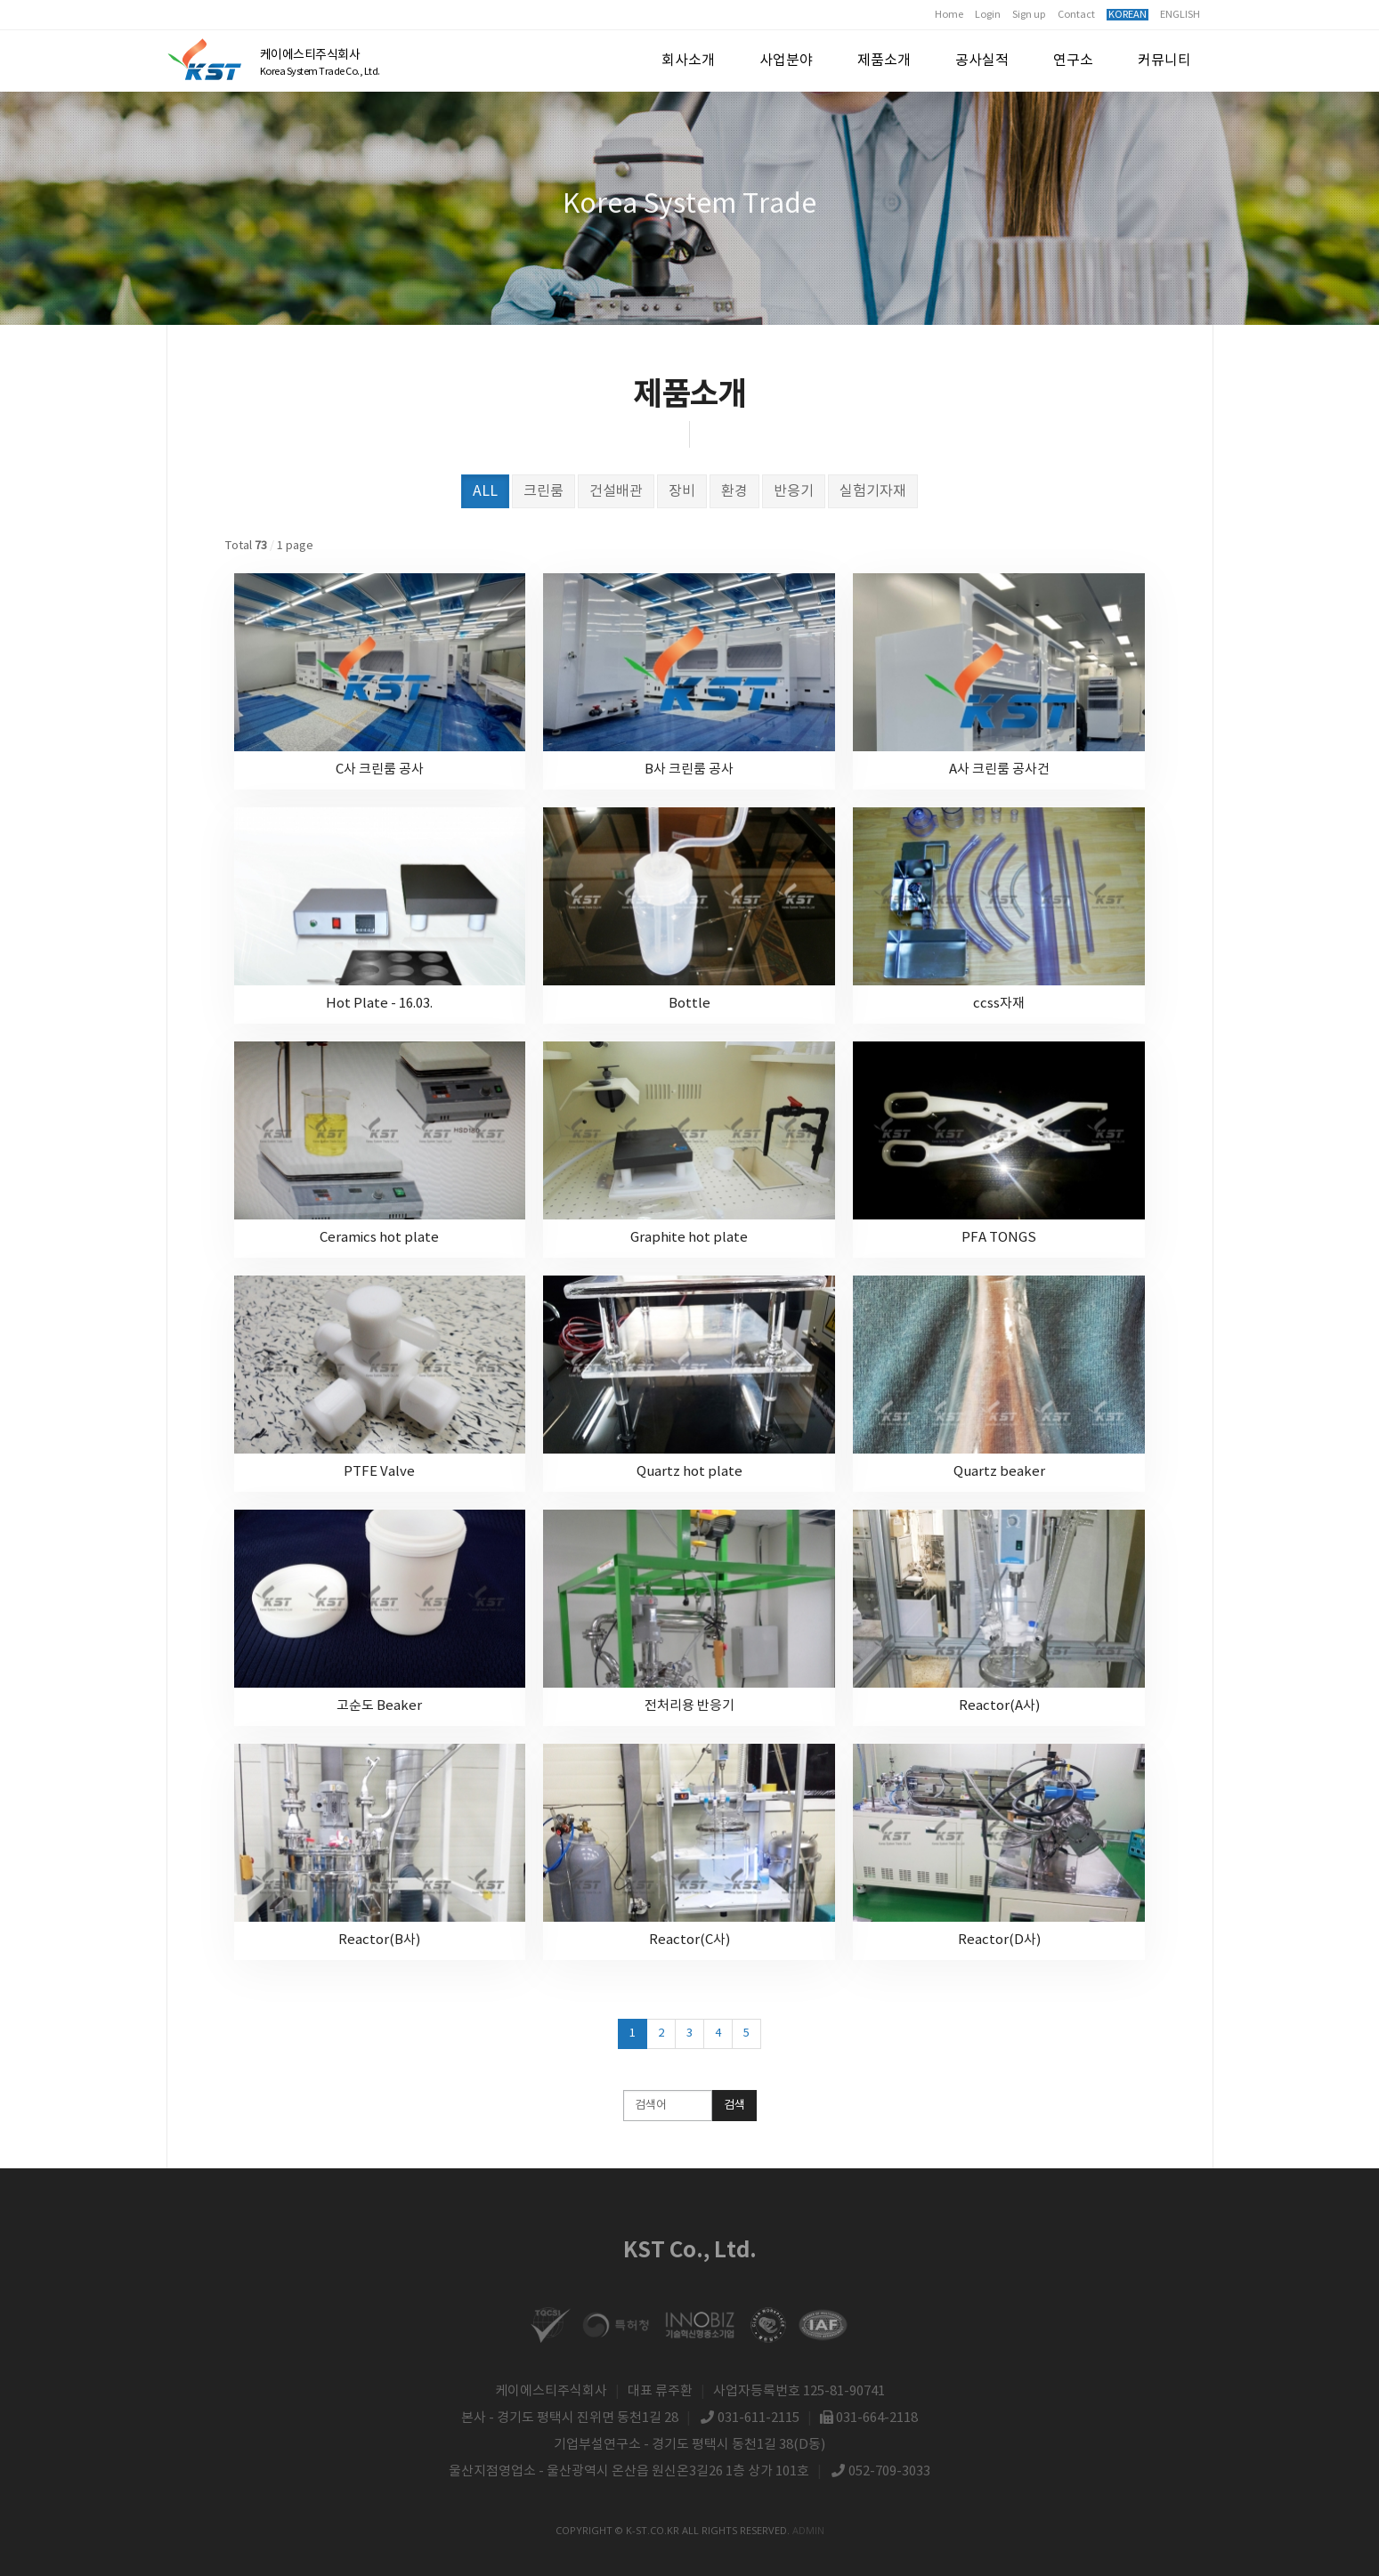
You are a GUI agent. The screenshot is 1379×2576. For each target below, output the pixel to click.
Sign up (1029, 14)
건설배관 (616, 491)
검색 (734, 2105)
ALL (485, 491)
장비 (682, 491)
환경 (734, 491)
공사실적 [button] (982, 61)
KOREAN (1127, 14)
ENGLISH (1180, 14)
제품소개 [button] (884, 61)
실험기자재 (873, 491)
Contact (1076, 14)
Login (988, 14)
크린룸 (543, 491)
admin (808, 2530)
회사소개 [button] (688, 61)
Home (949, 14)
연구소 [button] (1073, 61)
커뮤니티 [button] (1164, 61)
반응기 (794, 491)
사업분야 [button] (786, 61)
